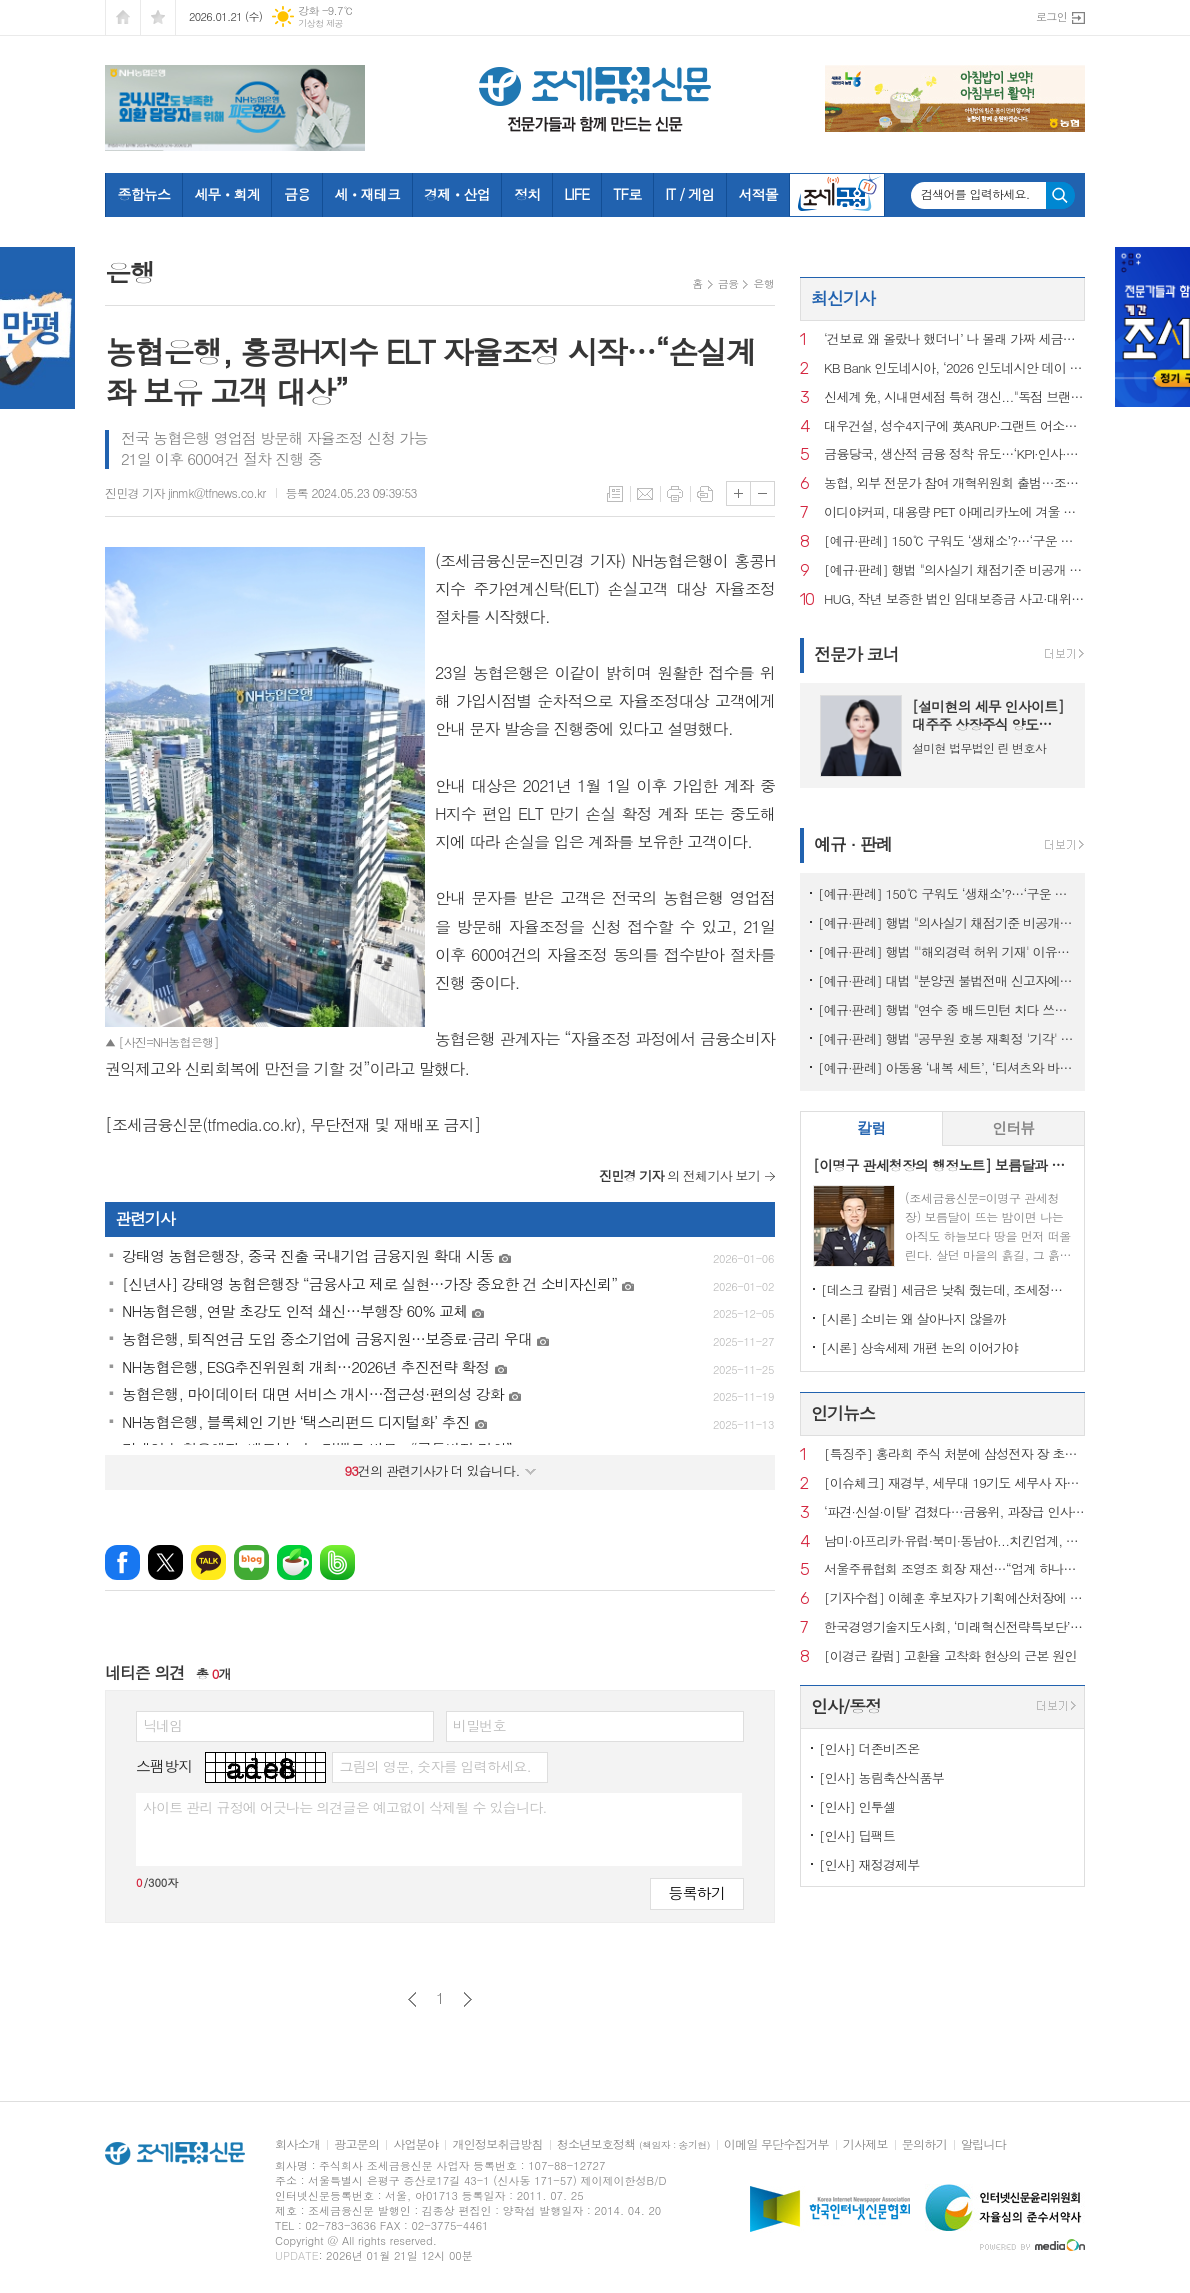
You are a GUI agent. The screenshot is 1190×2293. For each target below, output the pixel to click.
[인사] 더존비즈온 (869, 1748)
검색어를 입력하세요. (975, 194)
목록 (615, 494)
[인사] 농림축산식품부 (881, 1777)
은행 (763, 283)
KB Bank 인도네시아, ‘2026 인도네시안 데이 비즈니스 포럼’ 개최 (954, 368)
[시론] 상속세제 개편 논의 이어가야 (919, 1347)
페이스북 (122, 1562)
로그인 (1051, 16)
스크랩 (705, 494)
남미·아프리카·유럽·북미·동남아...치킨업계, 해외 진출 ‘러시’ (954, 1541)
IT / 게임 (689, 194)
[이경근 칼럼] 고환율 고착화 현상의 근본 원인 (950, 1656)
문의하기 (924, 2144)
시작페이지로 (123, 17)
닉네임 (162, 1725)
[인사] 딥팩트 (857, 1835)
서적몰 (757, 194)
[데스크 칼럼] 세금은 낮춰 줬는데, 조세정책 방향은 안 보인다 (946, 1289)
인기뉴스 (843, 1413)
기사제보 (865, 2144)
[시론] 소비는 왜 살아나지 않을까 (913, 1318)
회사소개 (297, 2144)
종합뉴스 (144, 194)
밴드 (337, 1562)
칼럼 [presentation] (871, 1127)
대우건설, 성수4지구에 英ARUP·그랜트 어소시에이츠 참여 (954, 426)
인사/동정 (846, 1706)
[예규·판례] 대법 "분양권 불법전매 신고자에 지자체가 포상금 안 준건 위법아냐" (946, 980)
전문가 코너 (856, 654)
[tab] (871, 1128)
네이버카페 (294, 1562)
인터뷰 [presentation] (1013, 1127)
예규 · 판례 (853, 844)
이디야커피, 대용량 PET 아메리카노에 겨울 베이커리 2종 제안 (954, 512)
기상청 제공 (320, 23)
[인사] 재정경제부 (869, 1864)
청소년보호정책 (633, 2144)
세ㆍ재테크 (367, 194)
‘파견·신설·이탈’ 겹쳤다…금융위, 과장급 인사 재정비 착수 (954, 1512)
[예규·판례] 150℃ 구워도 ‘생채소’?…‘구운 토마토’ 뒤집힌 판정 (954, 541)
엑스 (165, 1562)
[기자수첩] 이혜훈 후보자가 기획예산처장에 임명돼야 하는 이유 (954, 1598)
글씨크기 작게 (762, 493)
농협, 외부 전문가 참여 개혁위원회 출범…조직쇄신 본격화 (954, 483)
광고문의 (356, 2144)
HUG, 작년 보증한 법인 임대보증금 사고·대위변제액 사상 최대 (954, 599)
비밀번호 (479, 1725)
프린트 (675, 494)
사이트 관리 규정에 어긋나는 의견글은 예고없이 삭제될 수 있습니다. (345, 1807)
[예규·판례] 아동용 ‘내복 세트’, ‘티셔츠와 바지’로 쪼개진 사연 (946, 1067)
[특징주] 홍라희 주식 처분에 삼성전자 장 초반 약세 (954, 1454)
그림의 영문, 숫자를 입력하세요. (434, 1766)
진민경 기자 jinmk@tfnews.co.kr (185, 492)
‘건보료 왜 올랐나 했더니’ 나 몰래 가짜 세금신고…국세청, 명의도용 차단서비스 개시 (954, 339)
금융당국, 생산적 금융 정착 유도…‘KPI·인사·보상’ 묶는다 (954, 454)
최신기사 (843, 298)
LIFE (576, 194)
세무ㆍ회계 (227, 194)
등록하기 (697, 1892)
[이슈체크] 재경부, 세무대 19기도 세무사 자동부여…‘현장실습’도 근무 (954, 1483)
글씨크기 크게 (738, 493)
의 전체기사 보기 (679, 1175)
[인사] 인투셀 (857, 1806)
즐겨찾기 (158, 17)
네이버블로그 (251, 1562)
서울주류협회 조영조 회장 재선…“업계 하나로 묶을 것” (954, 1569)
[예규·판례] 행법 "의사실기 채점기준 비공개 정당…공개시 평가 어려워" (954, 570)
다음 (467, 1999)
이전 (412, 1999)
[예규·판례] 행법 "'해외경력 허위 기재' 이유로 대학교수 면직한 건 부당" (946, 951)
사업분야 (415, 2144)
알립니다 (983, 2144)
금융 (297, 194)
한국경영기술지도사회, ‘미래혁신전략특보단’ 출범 (954, 1627)
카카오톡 (208, 1562)
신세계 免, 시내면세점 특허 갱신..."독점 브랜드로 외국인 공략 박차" (954, 397)
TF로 (627, 194)
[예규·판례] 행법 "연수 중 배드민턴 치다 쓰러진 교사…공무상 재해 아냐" (946, 1009)
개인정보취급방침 (497, 2144)
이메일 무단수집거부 (776, 2144)
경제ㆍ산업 (457, 194)
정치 (527, 194)
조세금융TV (837, 195)
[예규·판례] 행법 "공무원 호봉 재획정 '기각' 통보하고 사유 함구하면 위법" (946, 1038)
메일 (645, 494)
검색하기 (1060, 195)
